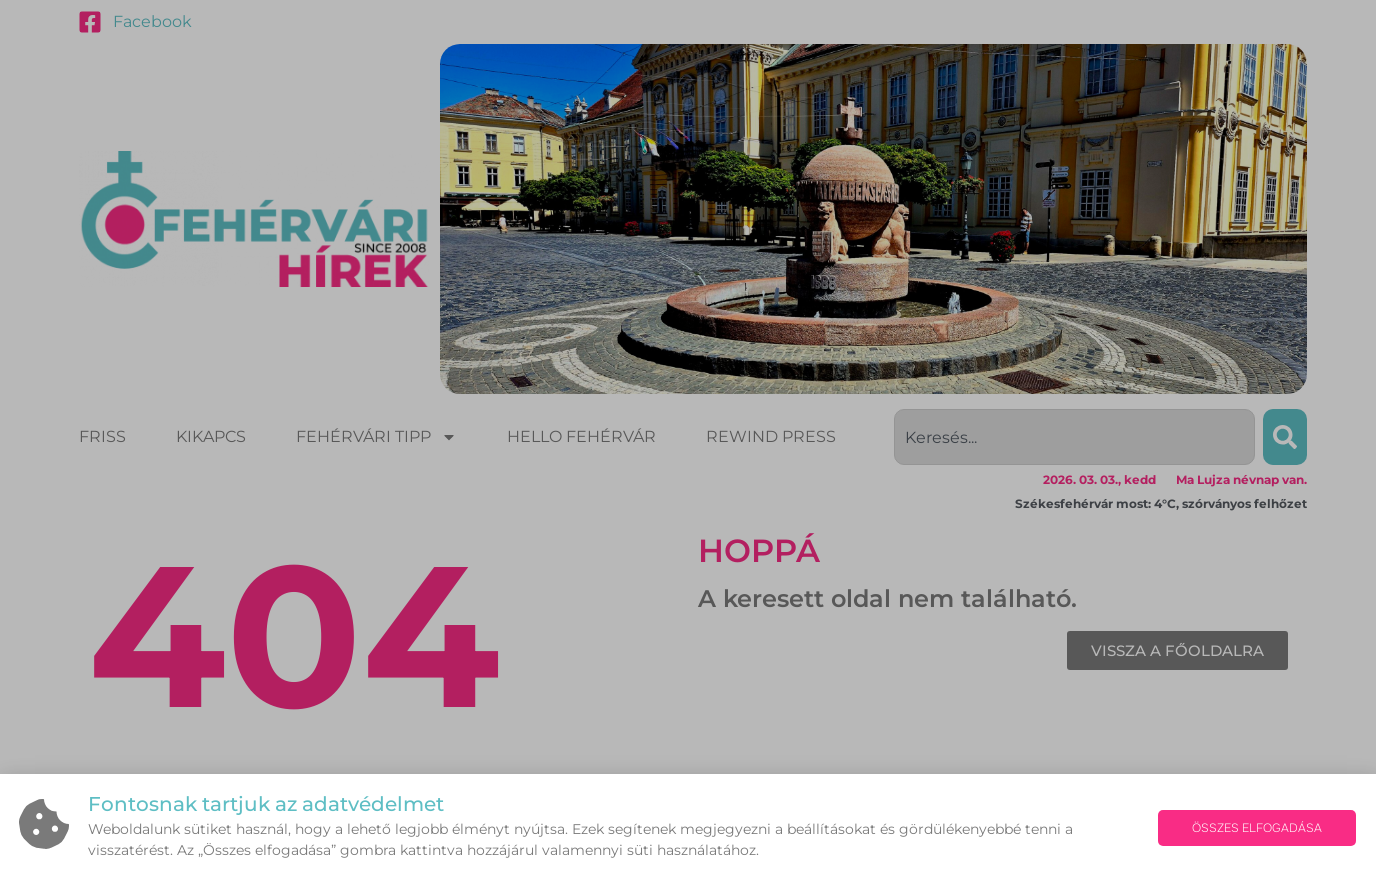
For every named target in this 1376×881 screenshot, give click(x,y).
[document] (688, 440)
